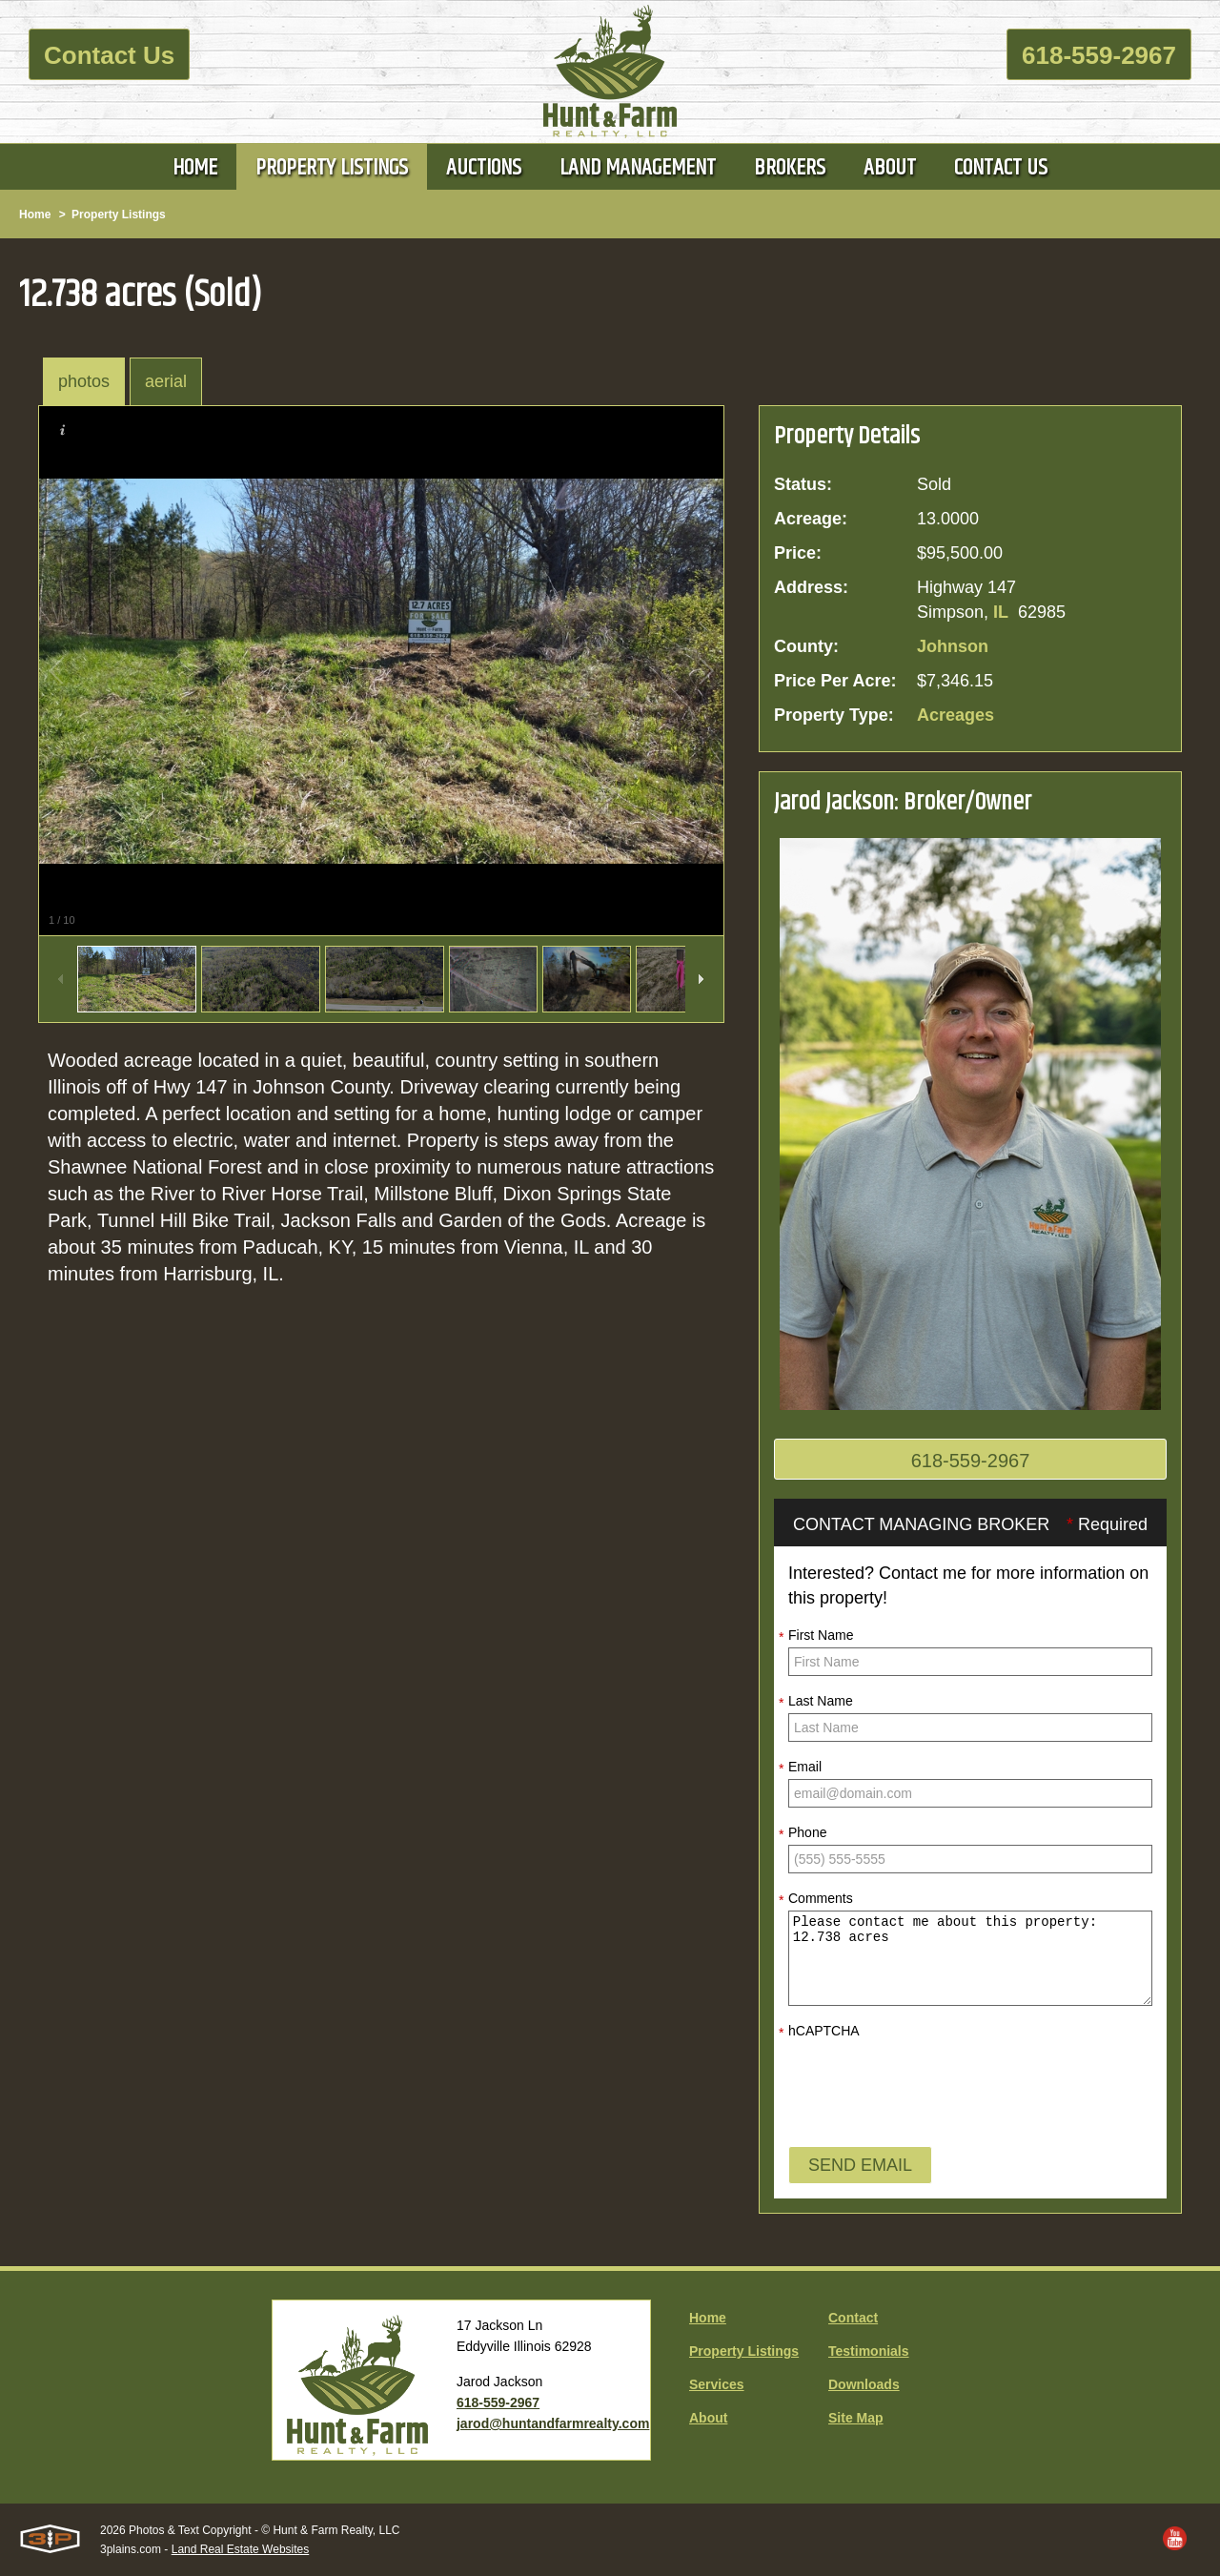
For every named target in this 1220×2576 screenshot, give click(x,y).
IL (1000, 612)
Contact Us (109, 55)
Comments (816, 1899)
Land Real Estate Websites (241, 2549)
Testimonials (868, 2351)
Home (35, 214)
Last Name (816, 1701)
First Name (816, 1636)
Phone (802, 1833)
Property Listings (118, 214)
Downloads (864, 2384)
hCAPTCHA (819, 2031)
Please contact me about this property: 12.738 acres (970, 1958)
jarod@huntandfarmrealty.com (553, 2423)
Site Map (856, 2417)
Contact (853, 2317)
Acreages (955, 715)
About (708, 2417)
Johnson (952, 646)
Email (800, 1767)
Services (716, 2384)
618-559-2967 (1099, 55)
